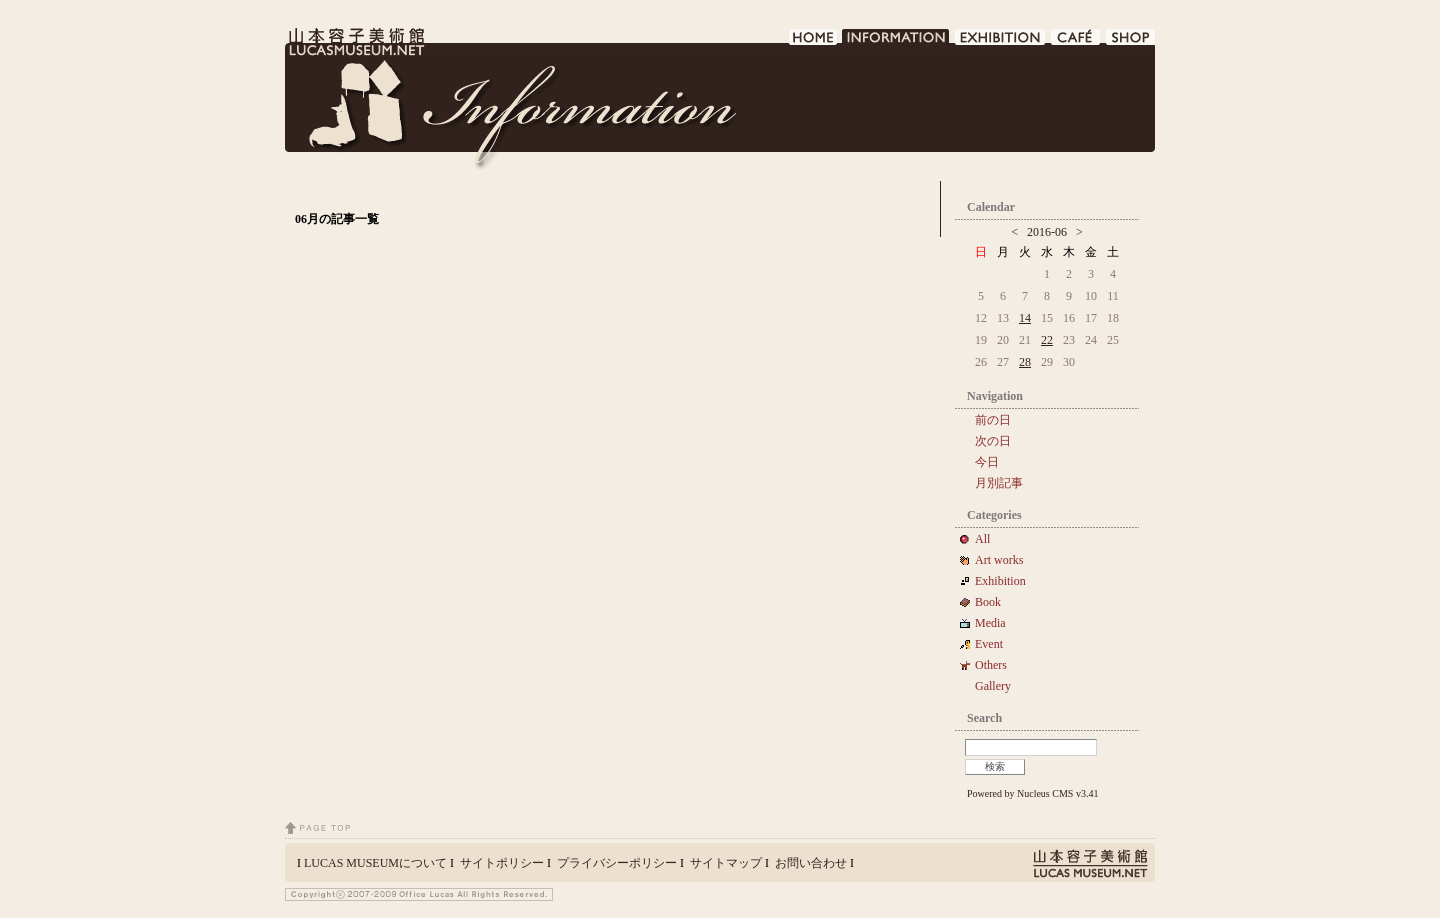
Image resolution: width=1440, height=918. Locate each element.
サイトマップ (726, 863)
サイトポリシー (502, 863)
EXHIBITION (1001, 42)
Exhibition (1000, 581)
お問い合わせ (811, 863)
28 (1025, 362)
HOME (813, 42)
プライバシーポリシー (617, 863)
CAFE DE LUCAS (1076, 42)
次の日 (993, 441)
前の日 (993, 420)
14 (1025, 318)
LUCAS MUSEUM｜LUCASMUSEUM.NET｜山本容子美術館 (355, 42)
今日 (987, 462)
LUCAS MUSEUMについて (375, 863)
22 (1047, 340)
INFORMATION (896, 42)
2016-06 (1047, 232)
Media (996, 623)
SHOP (1130, 42)
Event (989, 644)
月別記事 (999, 483)
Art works (999, 560)
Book (994, 602)
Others (991, 665)
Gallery (993, 686)
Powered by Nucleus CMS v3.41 (1032, 793)
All (982, 539)
